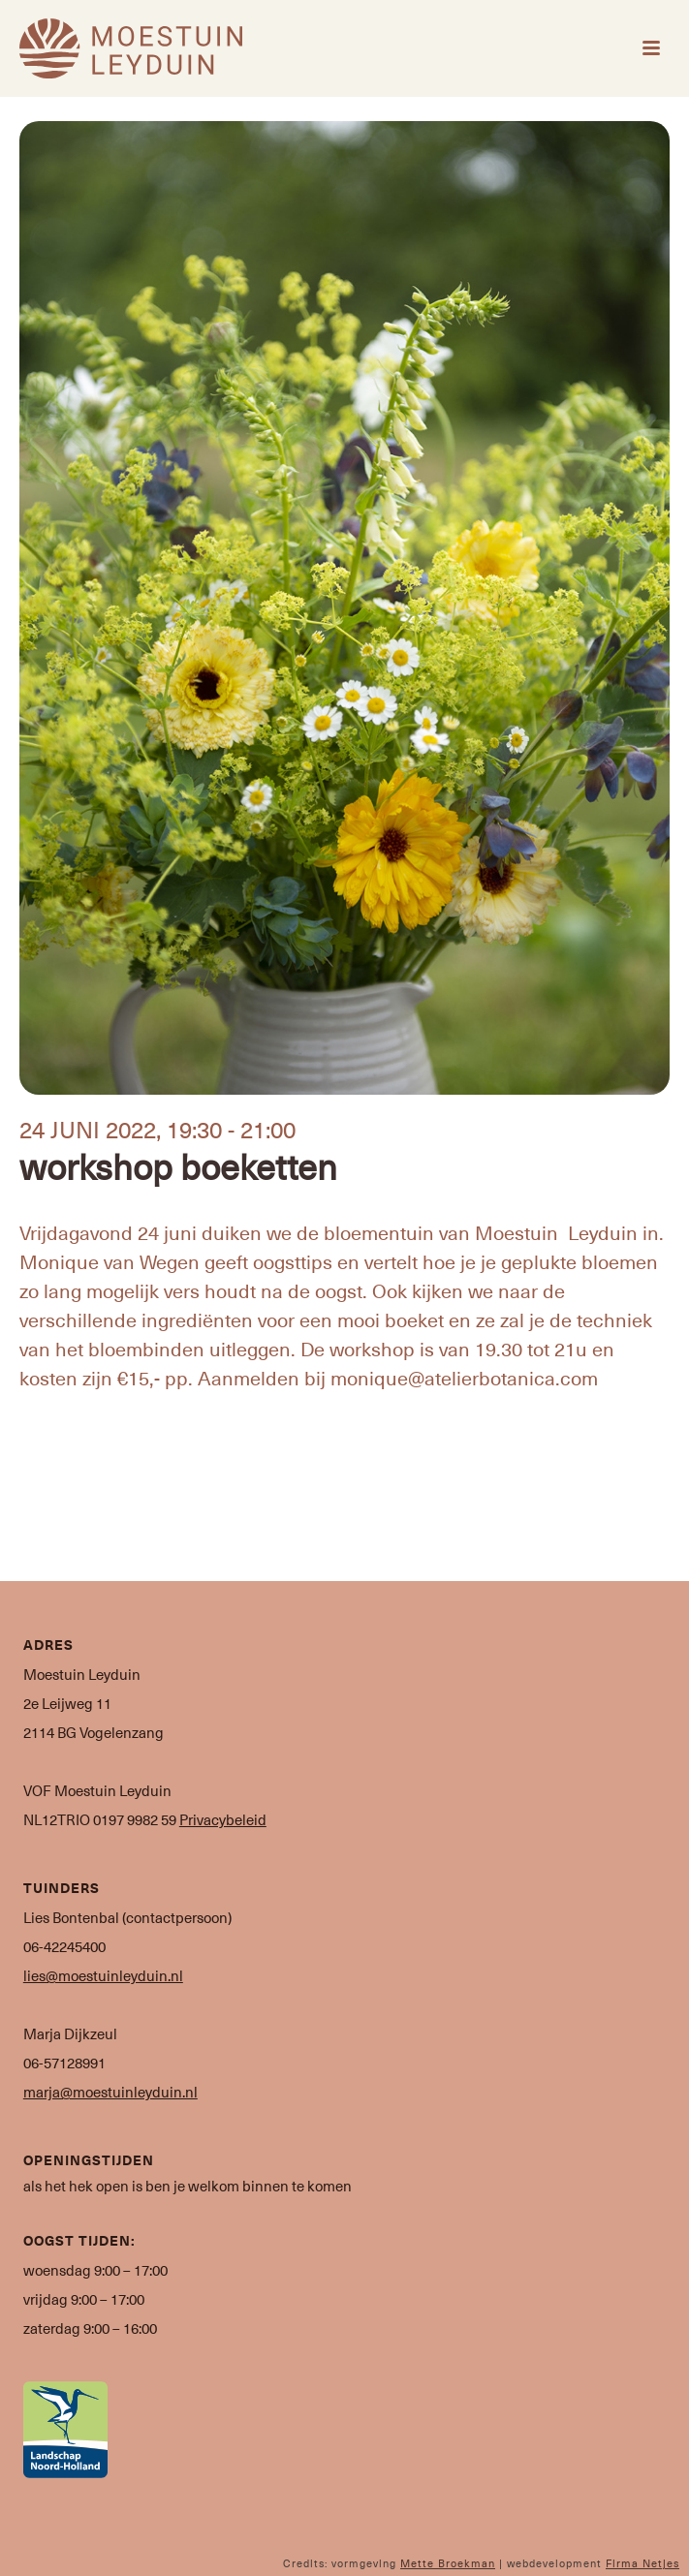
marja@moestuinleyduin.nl (110, 2091)
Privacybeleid (222, 1819)
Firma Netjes (642, 2563)
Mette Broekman (447, 2563)
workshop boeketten (178, 1165)
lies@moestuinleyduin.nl (103, 1975)
